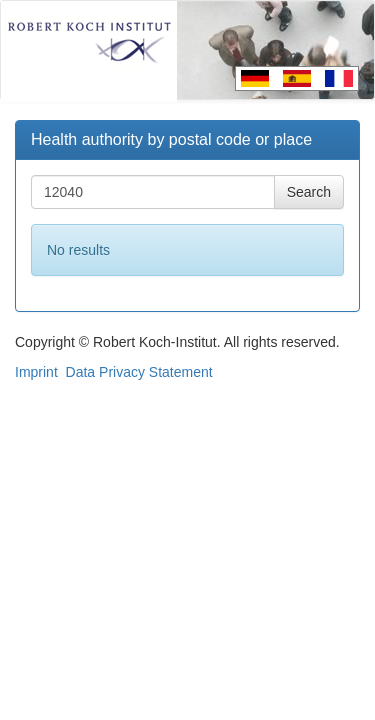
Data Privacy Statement (139, 372)
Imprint (36, 372)
